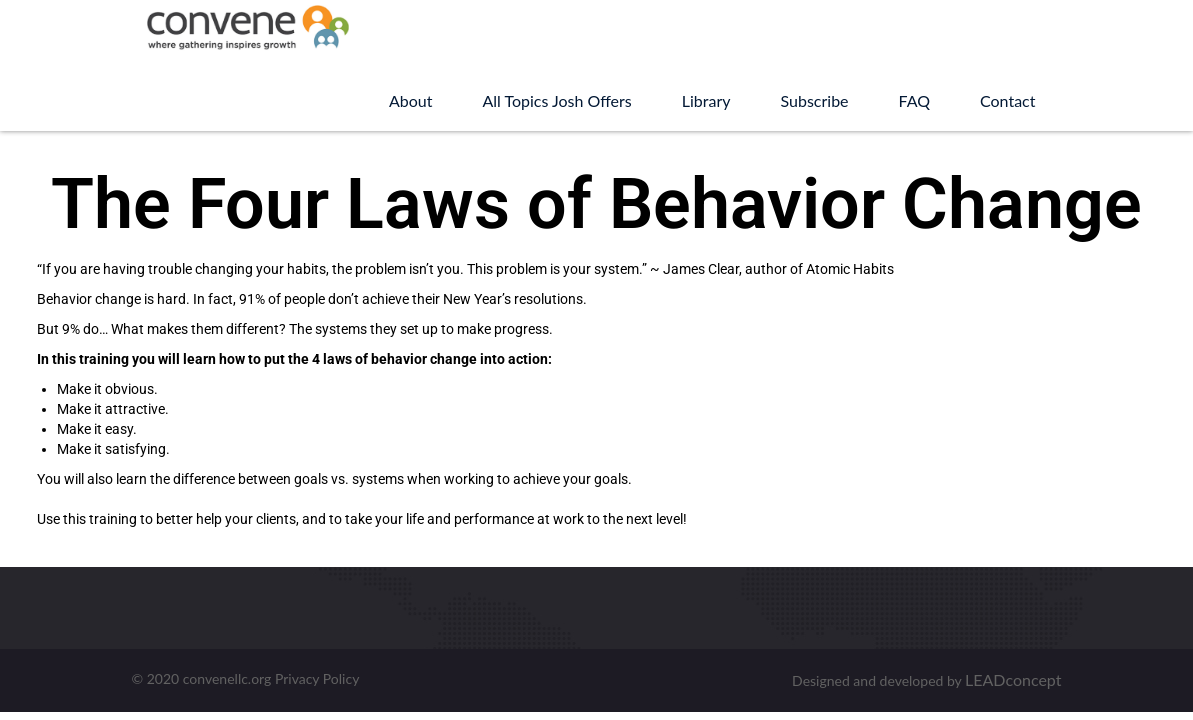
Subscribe (815, 100)
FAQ (914, 100)
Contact (1007, 100)
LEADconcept (1013, 679)
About (411, 100)
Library (706, 100)
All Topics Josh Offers (556, 100)
